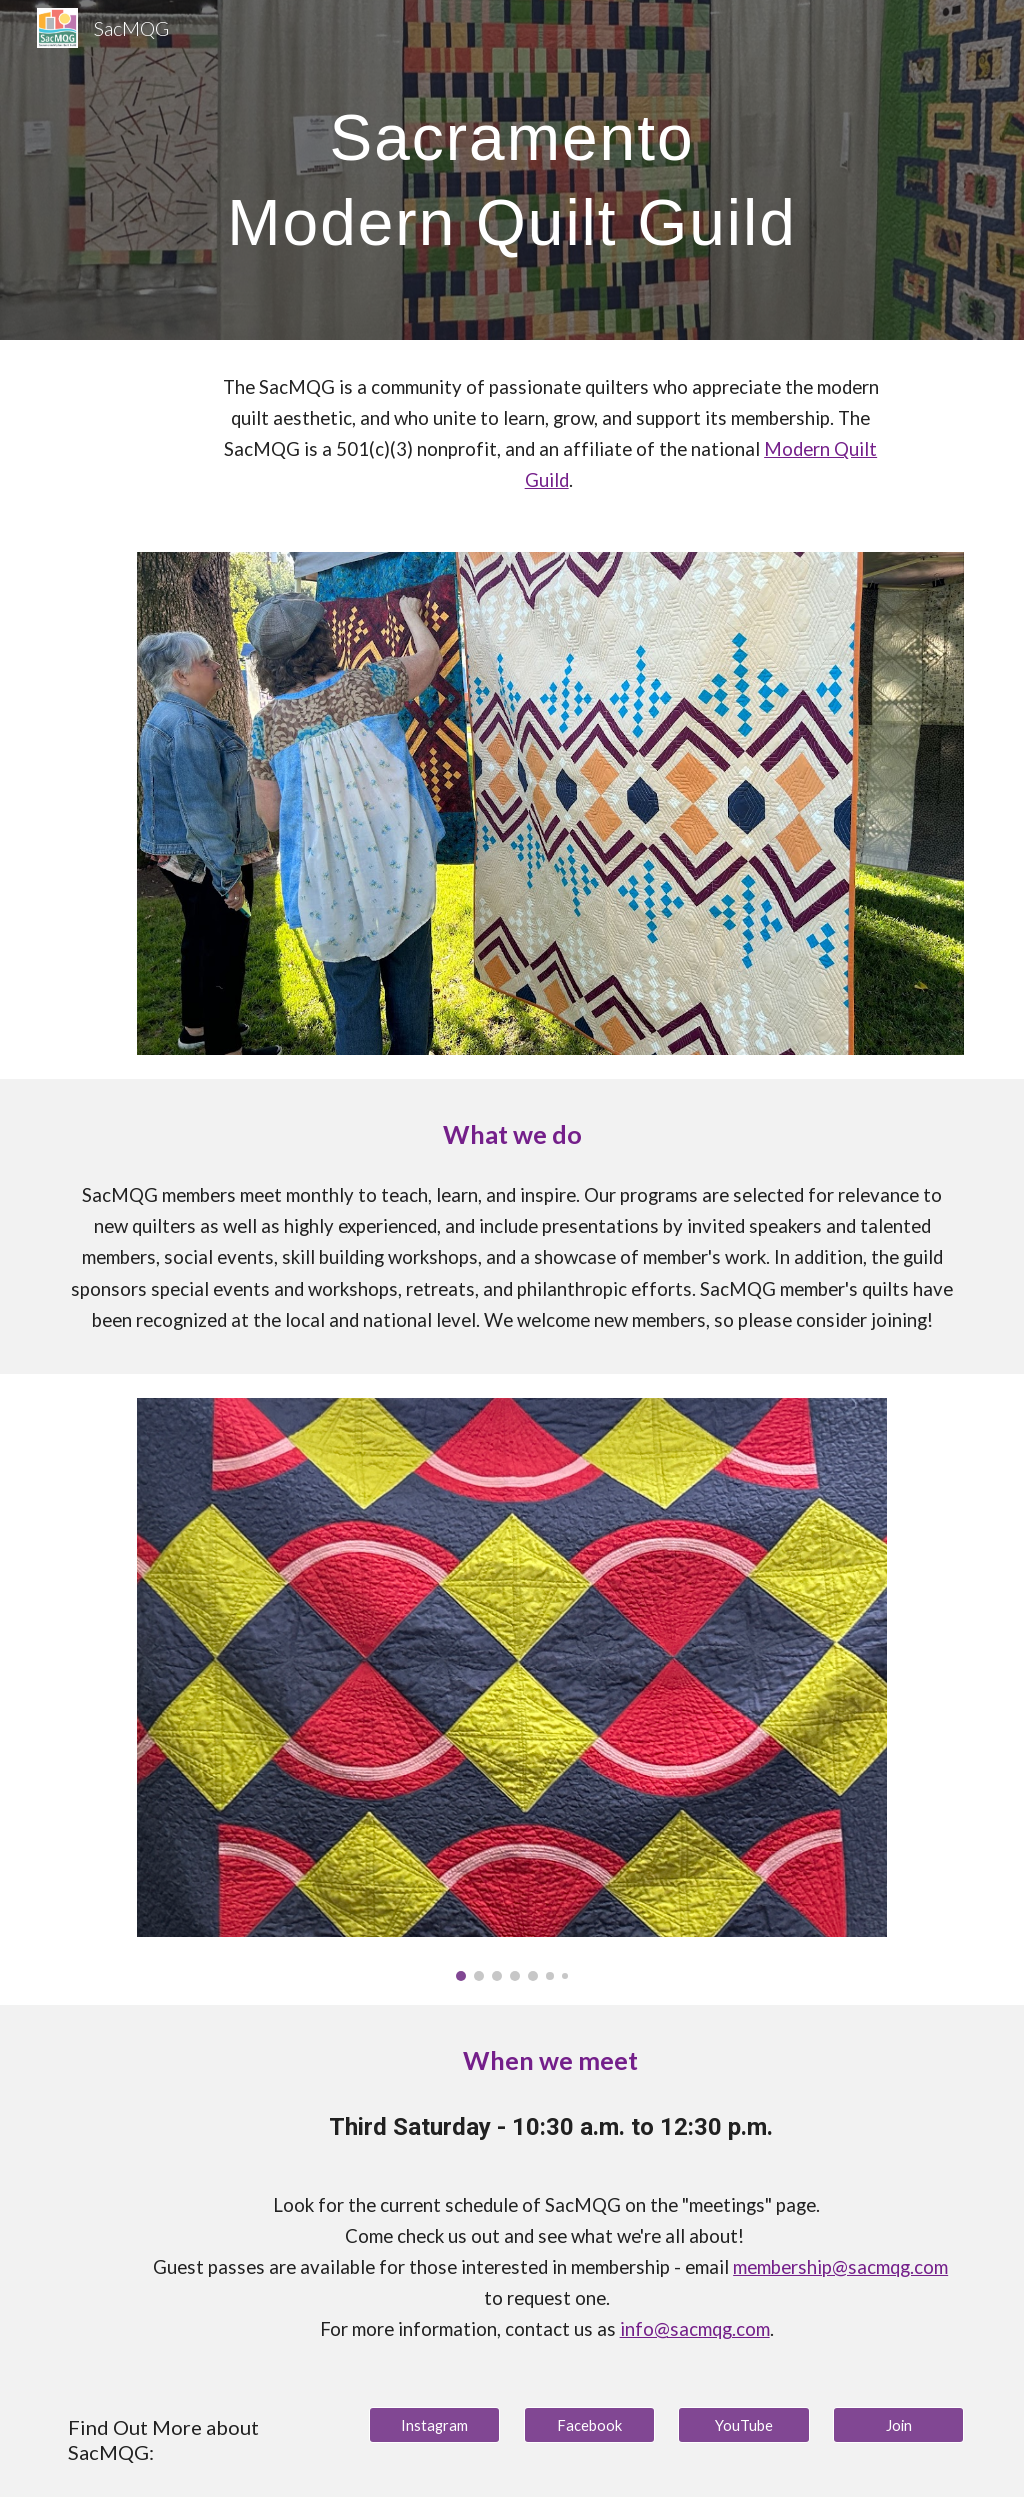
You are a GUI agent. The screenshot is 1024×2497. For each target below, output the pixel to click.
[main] (512, 170)
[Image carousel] (512, 1689)
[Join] (898, 2425)
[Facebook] (589, 2425)
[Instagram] (434, 2425)
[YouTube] (743, 2425)
